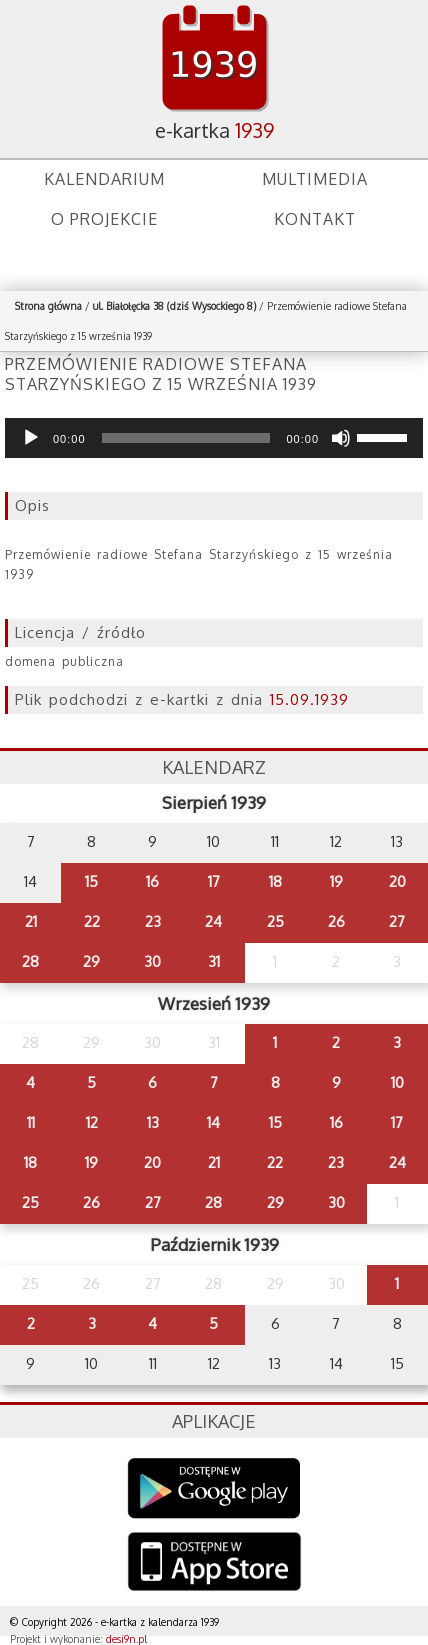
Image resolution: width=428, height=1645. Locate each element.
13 (153, 1122)
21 (31, 921)
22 (92, 921)
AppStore (214, 1563)
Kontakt (315, 219)
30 (152, 961)
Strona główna (48, 306)
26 (336, 921)
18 (275, 881)
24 (213, 921)
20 (397, 881)
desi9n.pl (126, 1639)
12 (92, 1122)
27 (397, 921)
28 (30, 961)
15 (91, 881)
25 (275, 921)
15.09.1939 (309, 699)
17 (214, 881)
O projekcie (104, 219)
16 (152, 881)
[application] (214, 438)
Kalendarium (104, 179)
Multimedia (315, 179)
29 (91, 961)
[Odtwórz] (31, 438)
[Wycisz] (341, 438)
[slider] (186, 438)
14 (213, 1122)
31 (214, 961)
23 (153, 921)
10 (397, 1082)
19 (336, 881)
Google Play (214, 1488)
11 (31, 1122)
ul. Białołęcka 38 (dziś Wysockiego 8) (174, 306)
